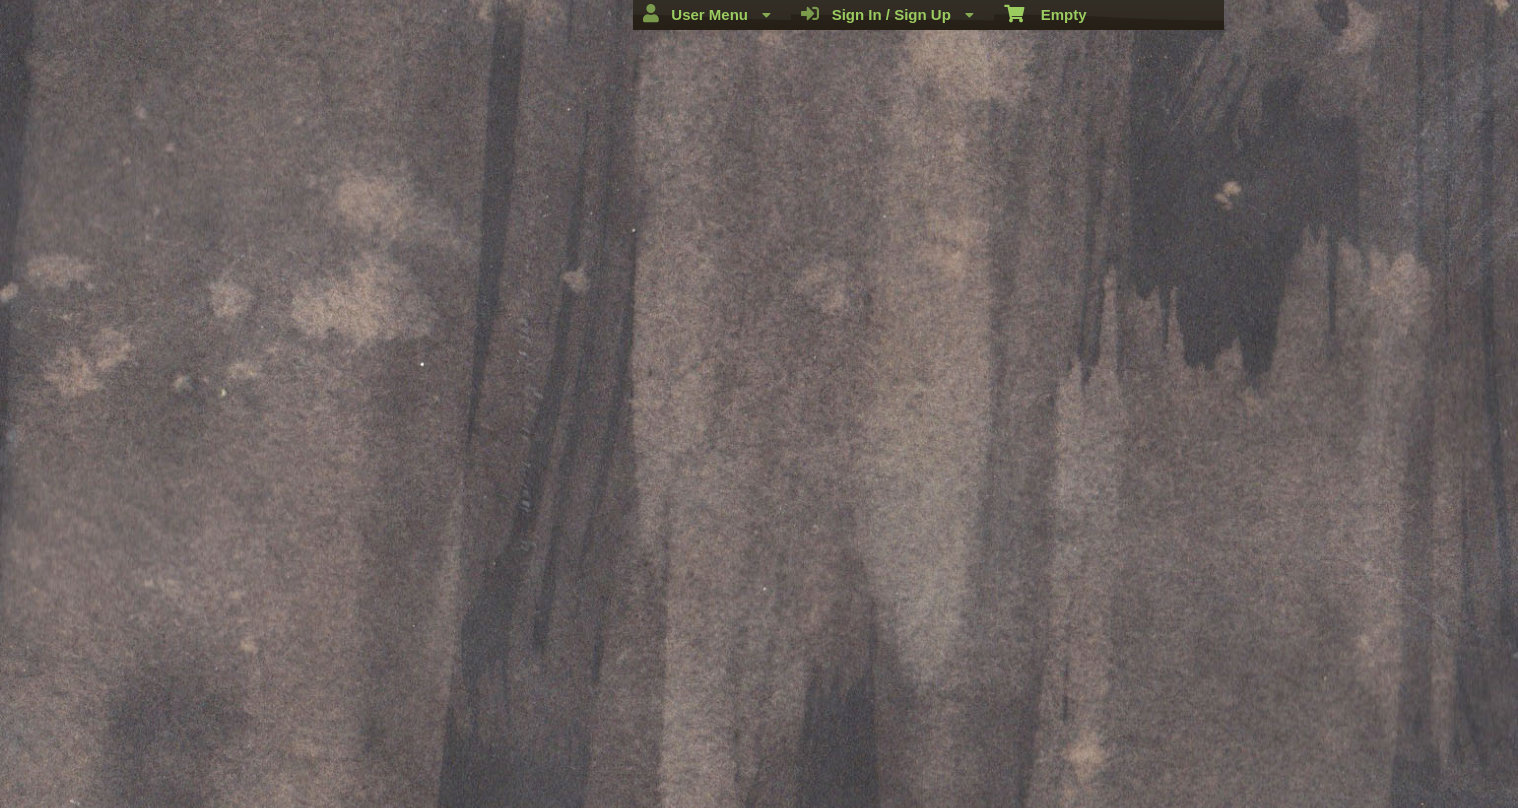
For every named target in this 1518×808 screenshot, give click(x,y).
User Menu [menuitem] (707, 14)
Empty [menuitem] (1045, 13)
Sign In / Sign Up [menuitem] (887, 14)
